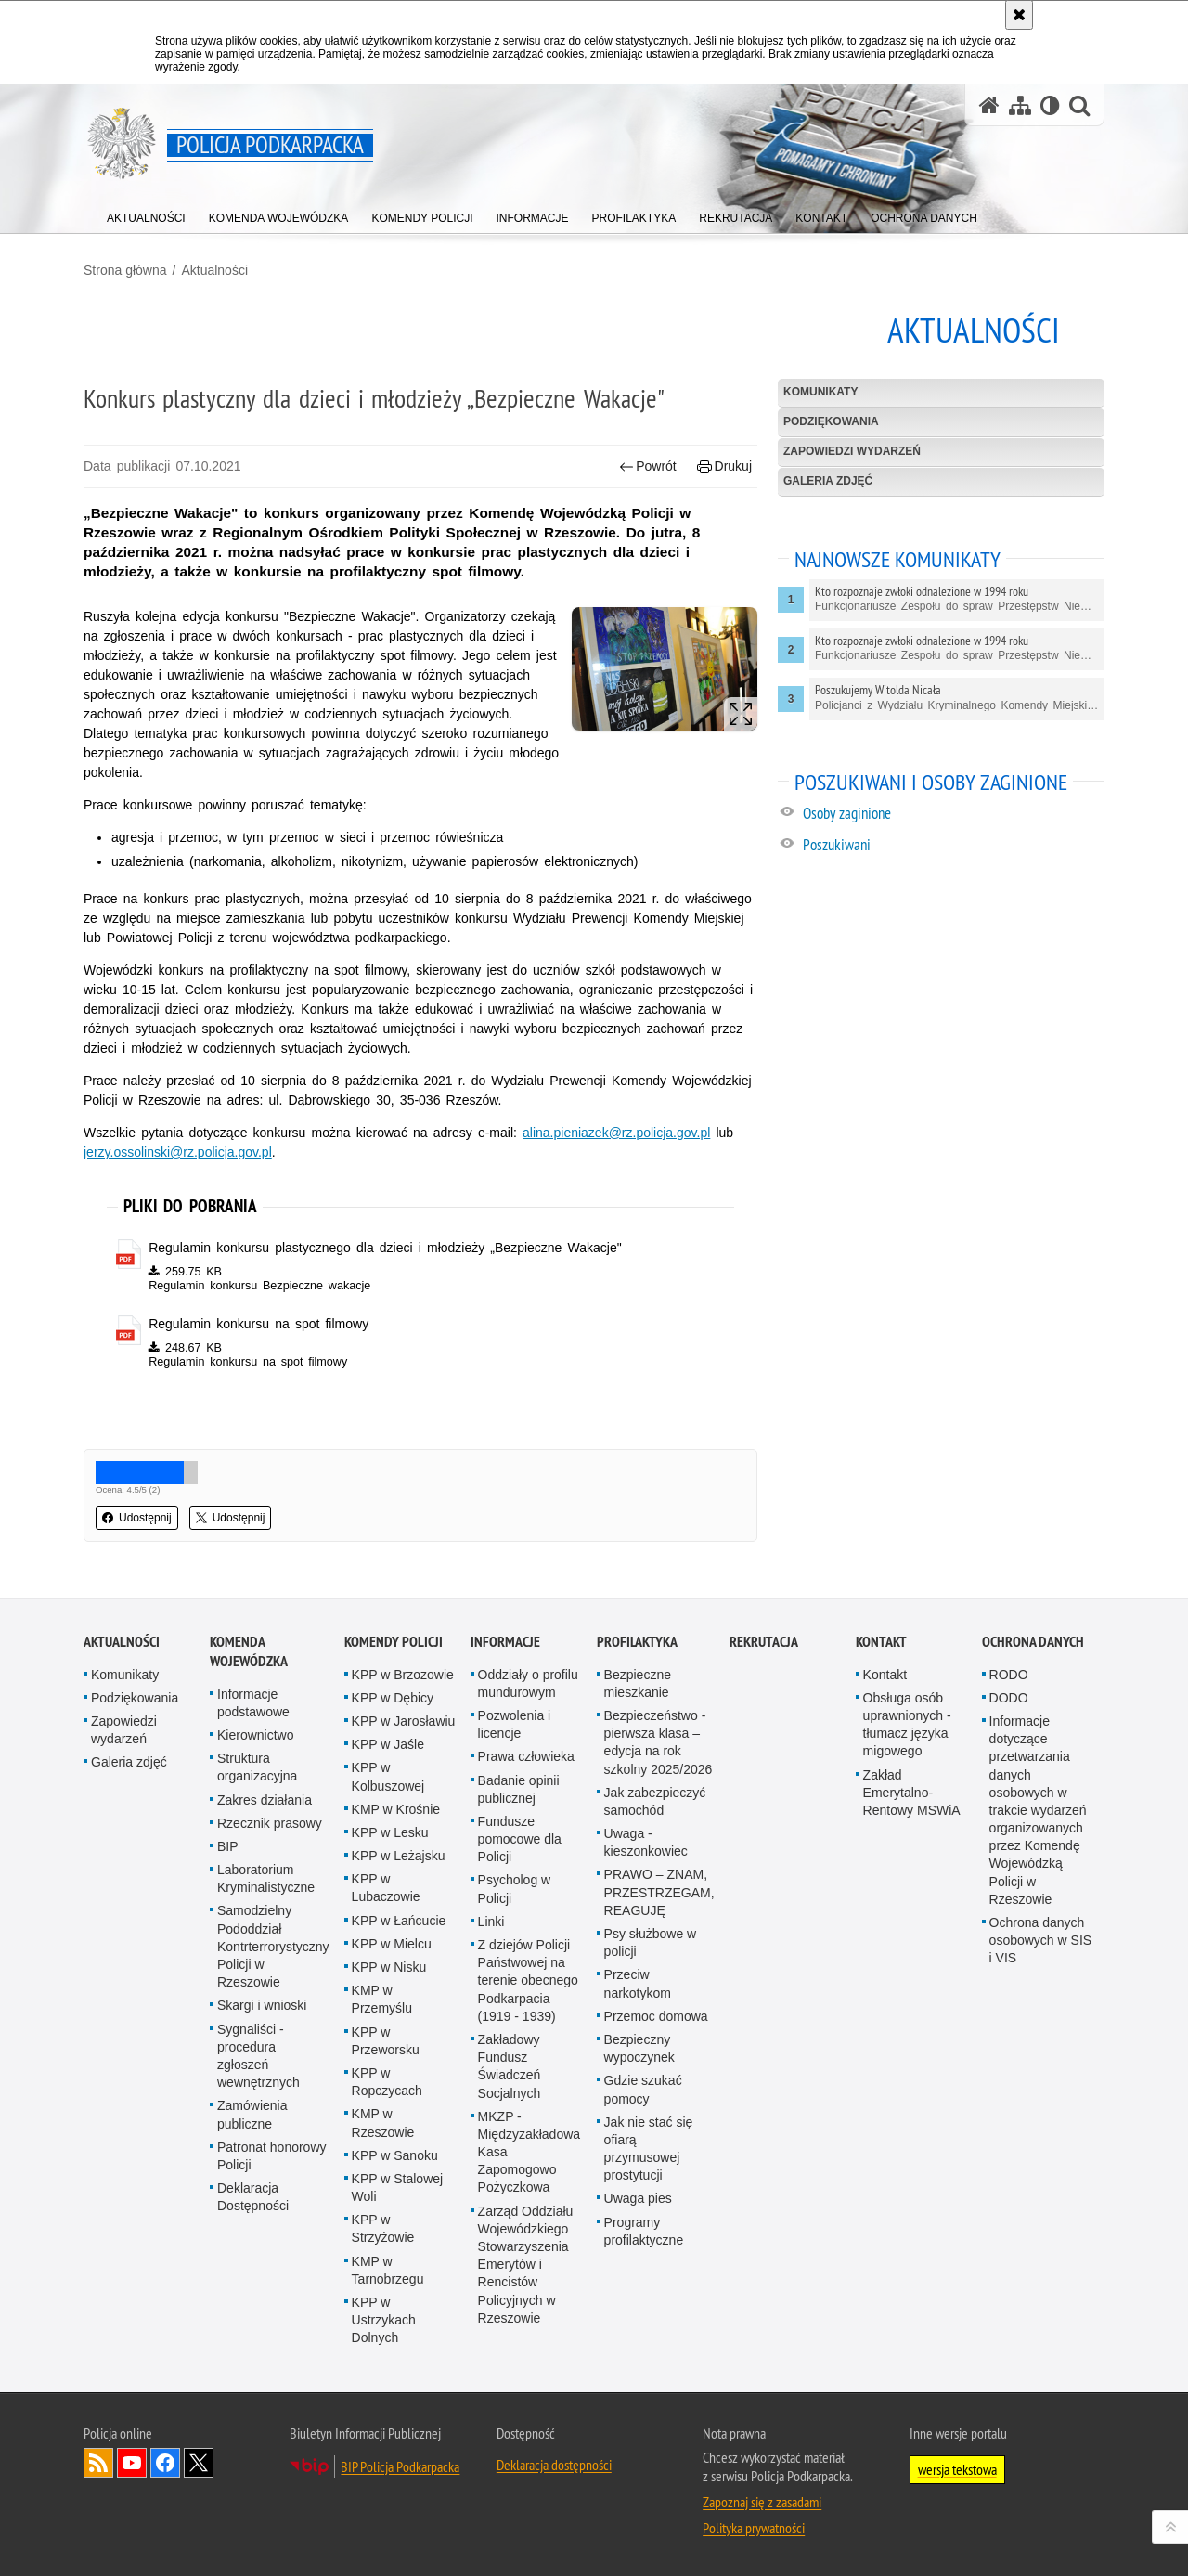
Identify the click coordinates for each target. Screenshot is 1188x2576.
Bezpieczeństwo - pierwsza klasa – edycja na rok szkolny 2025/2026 (658, 1742)
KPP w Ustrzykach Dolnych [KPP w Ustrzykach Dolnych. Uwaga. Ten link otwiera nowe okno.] (384, 2320)
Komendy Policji (393, 1641)
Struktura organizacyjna (257, 1767)
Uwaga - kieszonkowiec (646, 1842)
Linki (491, 1921)
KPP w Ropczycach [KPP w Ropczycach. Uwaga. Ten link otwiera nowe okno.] (387, 2081)
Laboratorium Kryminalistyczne (266, 1878)
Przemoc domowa (656, 2016)
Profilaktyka (637, 1641)
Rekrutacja (764, 1641)
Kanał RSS (98, 2463)
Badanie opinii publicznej (519, 1789)
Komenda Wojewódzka (249, 1651)
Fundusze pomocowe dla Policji (520, 1839)
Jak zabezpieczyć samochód (655, 1801)
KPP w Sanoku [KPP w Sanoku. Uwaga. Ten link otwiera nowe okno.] (395, 2155)
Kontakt (881, 1641)
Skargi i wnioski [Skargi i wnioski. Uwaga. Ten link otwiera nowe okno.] (261, 2005)
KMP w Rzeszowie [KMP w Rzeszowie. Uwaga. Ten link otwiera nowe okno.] (383, 2122)
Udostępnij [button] (137, 1517)
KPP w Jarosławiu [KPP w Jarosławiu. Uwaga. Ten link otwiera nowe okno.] (404, 1721)
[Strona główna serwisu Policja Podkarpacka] (989, 105)
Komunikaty (820, 391)
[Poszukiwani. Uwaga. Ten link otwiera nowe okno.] (952, 847)
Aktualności (214, 270)
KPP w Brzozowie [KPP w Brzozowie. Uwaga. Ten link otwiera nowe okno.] (403, 1674)
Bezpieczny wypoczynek (639, 2048)
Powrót (648, 466)
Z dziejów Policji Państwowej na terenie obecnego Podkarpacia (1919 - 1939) (528, 1980)
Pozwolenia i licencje (514, 1724)
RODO (1008, 1674)
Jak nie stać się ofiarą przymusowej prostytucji (648, 2149)
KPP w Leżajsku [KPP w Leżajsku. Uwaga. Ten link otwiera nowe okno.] (399, 1855)
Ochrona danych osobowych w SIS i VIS (1040, 1940)
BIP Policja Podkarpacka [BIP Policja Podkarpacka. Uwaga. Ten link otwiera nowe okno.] (400, 2466)
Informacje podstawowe (253, 1703)
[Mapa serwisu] (1020, 105)
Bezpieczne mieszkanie (637, 1683)
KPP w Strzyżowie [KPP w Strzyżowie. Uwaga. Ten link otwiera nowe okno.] (383, 2228)
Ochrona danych (1033, 1641)
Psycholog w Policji (514, 1888)
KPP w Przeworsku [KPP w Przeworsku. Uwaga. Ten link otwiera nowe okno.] (386, 2041)
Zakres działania (264, 1800)
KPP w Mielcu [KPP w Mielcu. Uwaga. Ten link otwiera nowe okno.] (392, 1943)
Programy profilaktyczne (644, 2231)
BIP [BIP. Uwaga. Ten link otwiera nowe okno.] (228, 1846)
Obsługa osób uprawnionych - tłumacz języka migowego (907, 1724)
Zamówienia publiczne (252, 2114)
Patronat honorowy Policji (272, 2156)
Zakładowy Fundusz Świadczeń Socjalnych (509, 2066)
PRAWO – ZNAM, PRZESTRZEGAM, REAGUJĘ (659, 1892)
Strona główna (125, 270)
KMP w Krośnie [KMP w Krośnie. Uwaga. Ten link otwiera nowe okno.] (396, 1809)
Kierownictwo (255, 1735)
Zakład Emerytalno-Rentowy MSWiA (912, 1792)
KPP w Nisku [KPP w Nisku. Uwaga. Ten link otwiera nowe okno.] (389, 1967)
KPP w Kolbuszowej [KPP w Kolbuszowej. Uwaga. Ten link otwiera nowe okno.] (388, 1776)
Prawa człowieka (526, 1756)
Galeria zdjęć (827, 480)
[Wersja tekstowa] (1050, 105)
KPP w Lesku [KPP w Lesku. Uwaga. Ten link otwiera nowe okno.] (390, 1832)
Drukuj (724, 466)
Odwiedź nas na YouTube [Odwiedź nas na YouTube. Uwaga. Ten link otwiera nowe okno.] (132, 2463)
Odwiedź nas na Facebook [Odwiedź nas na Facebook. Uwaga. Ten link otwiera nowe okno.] (165, 2463)
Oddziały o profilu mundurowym (528, 1683)
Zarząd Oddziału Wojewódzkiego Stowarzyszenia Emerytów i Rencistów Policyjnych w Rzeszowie (526, 2264)
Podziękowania (831, 421)
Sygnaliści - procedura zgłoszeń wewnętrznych (258, 2056)
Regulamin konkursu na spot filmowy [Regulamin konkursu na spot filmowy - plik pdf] (258, 1323)
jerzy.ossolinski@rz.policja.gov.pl (178, 1152)
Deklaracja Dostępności (253, 2197)
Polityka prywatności (754, 2527)
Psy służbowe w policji (650, 1942)
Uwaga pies (638, 2198)
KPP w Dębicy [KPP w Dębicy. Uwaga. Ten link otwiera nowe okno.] (392, 1697)
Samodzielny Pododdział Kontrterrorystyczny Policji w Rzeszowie (273, 1946)
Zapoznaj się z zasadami (762, 2501)
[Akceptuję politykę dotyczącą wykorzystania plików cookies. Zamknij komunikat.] (1019, 15)
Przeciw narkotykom (637, 1983)
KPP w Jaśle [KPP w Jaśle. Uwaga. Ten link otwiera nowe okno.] (388, 1744)
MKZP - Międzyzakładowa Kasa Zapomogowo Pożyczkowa (529, 2152)
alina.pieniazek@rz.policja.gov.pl (616, 1132)
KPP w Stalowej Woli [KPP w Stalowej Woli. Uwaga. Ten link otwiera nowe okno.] (398, 2187)
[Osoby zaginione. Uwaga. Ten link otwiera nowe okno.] (952, 815)
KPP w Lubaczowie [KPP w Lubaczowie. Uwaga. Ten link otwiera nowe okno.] (386, 1887)
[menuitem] (146, 214)
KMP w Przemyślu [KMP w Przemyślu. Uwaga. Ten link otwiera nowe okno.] (382, 1999)
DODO (1008, 1697)
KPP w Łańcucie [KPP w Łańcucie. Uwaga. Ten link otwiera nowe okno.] (399, 1920)
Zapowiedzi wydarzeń (852, 451)
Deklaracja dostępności (554, 2464)
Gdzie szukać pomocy (643, 2089)
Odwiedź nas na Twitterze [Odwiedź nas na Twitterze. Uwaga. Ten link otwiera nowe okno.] (198, 2463)
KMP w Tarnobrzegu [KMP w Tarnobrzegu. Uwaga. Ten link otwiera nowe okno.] (388, 2270)
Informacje (505, 1641)
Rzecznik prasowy (269, 1823)
